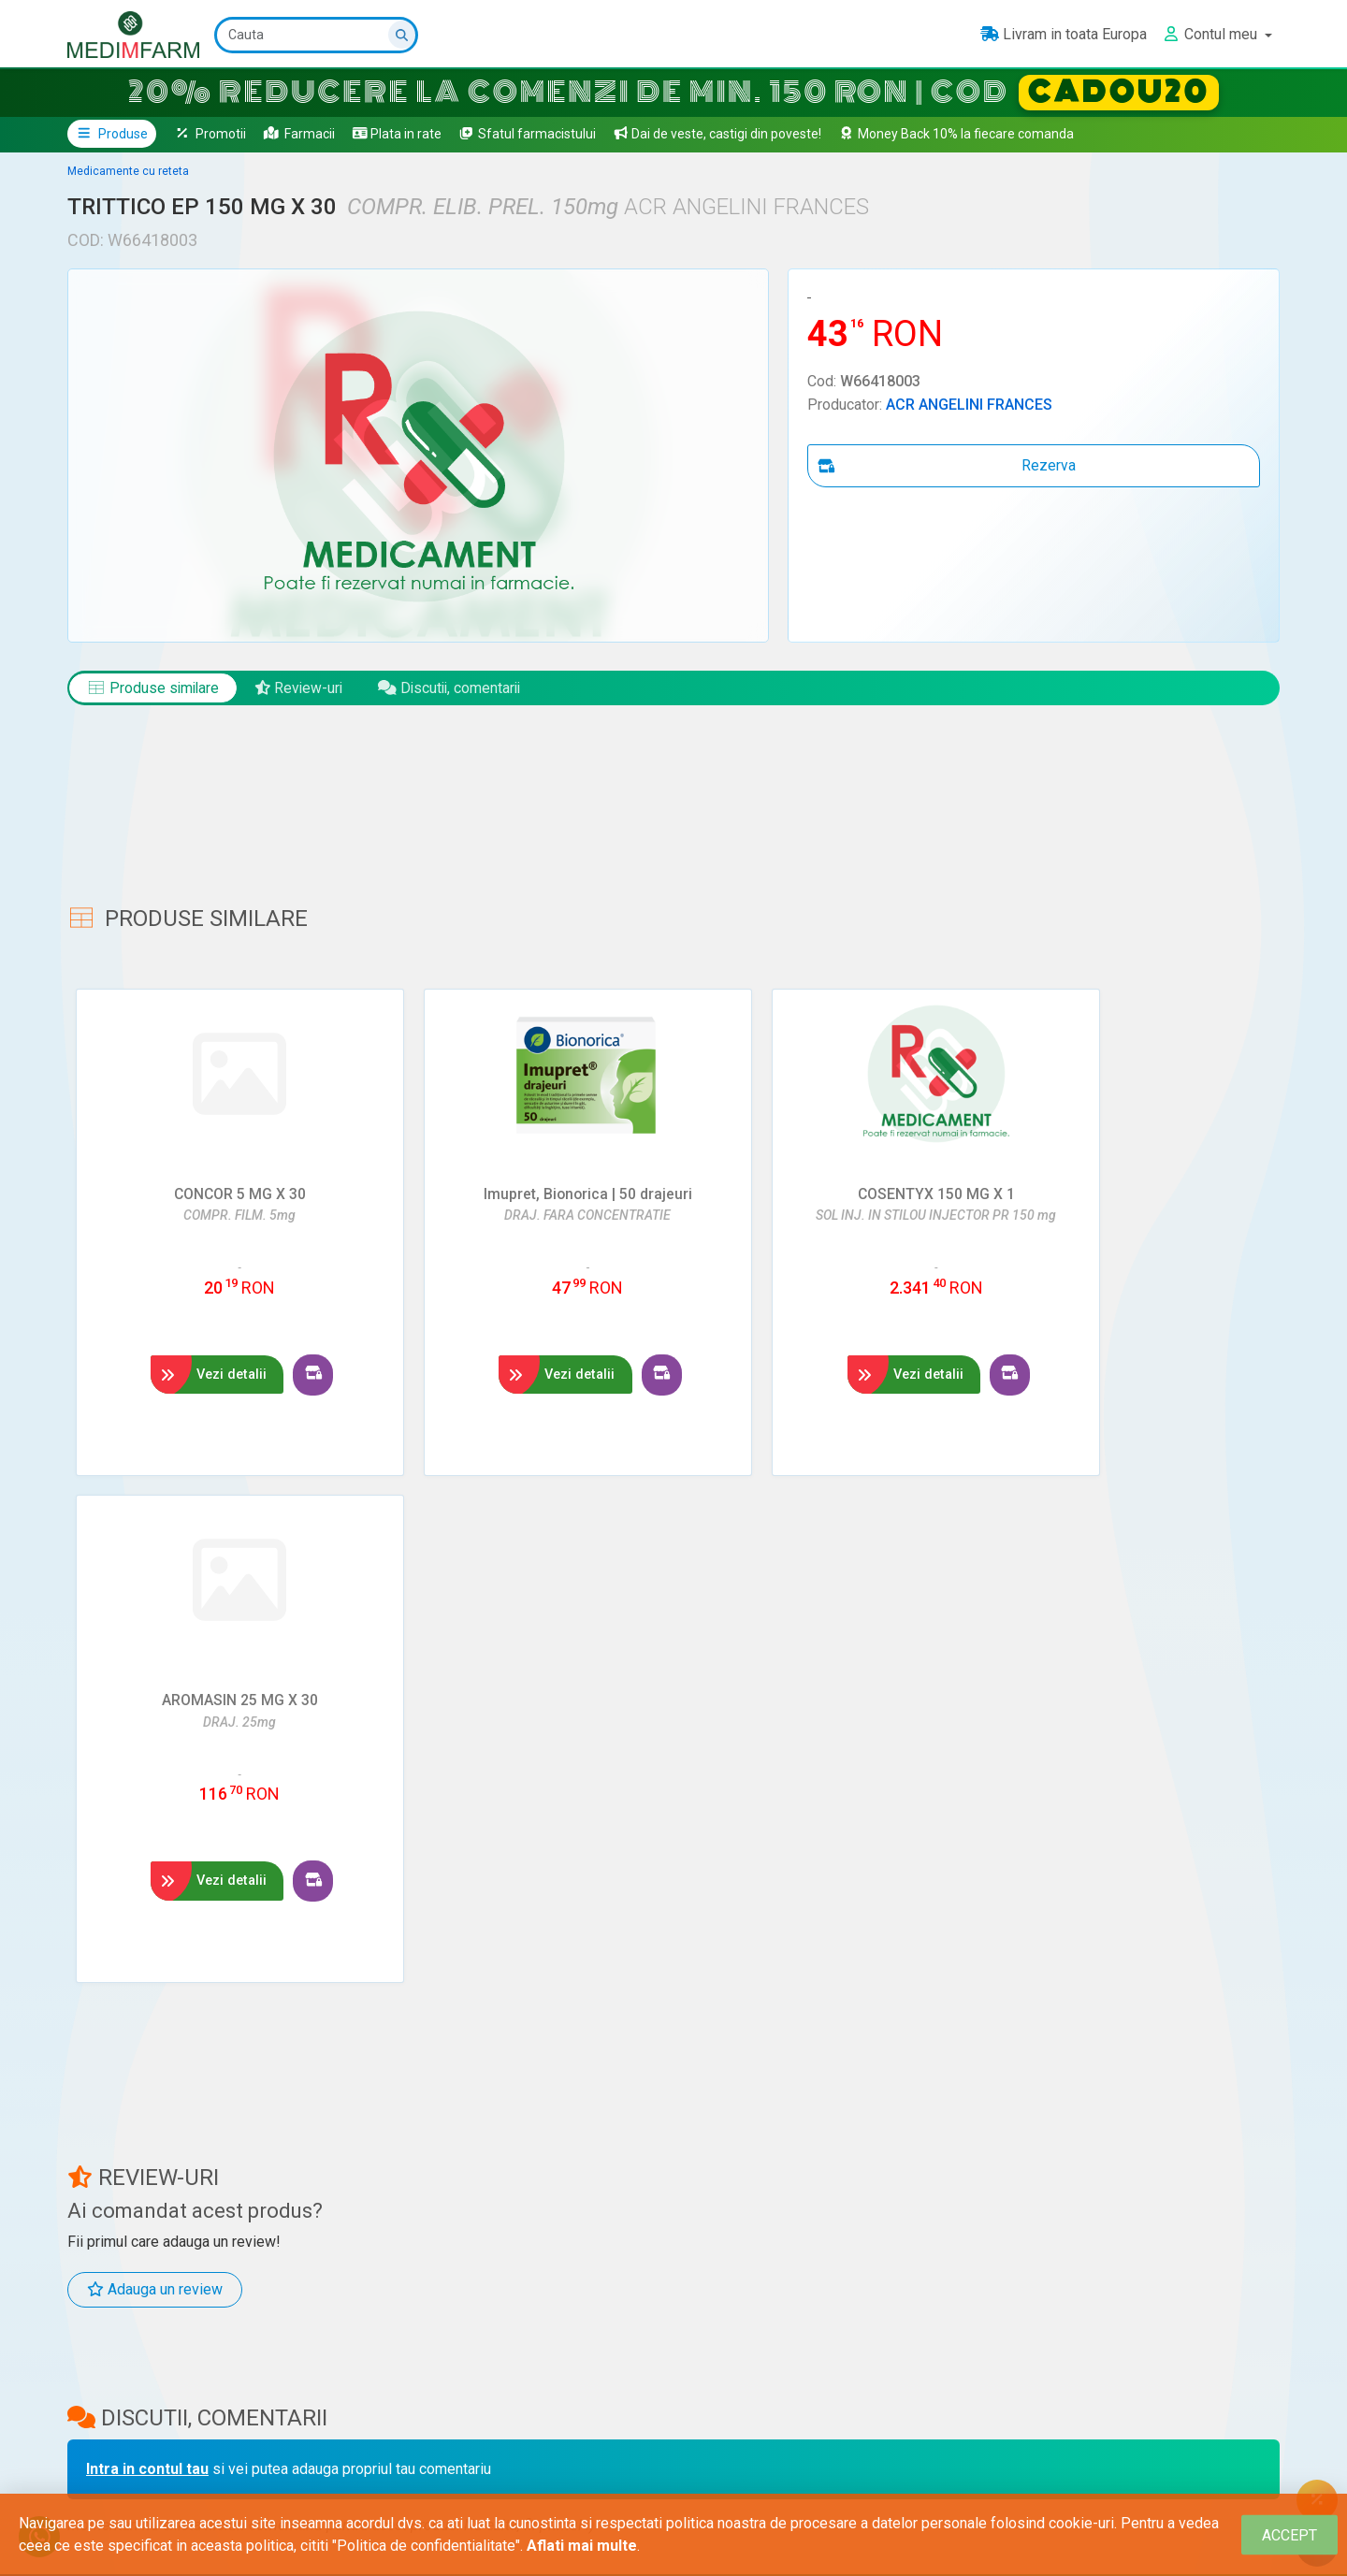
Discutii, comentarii (457, 688)
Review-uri (302, 688)
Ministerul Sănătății (685, 2373)
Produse (112, 133)
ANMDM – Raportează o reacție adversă (753, 2479)
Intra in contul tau (147, 1956)
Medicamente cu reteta (128, 171)
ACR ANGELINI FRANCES (969, 404)
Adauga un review (155, 1777)
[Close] (1289, 2535)
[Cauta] (316, 35)
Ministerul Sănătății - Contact (720, 2444)
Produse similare (154, 688)
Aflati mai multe (582, 2545)
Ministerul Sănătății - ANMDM (714, 2408)
